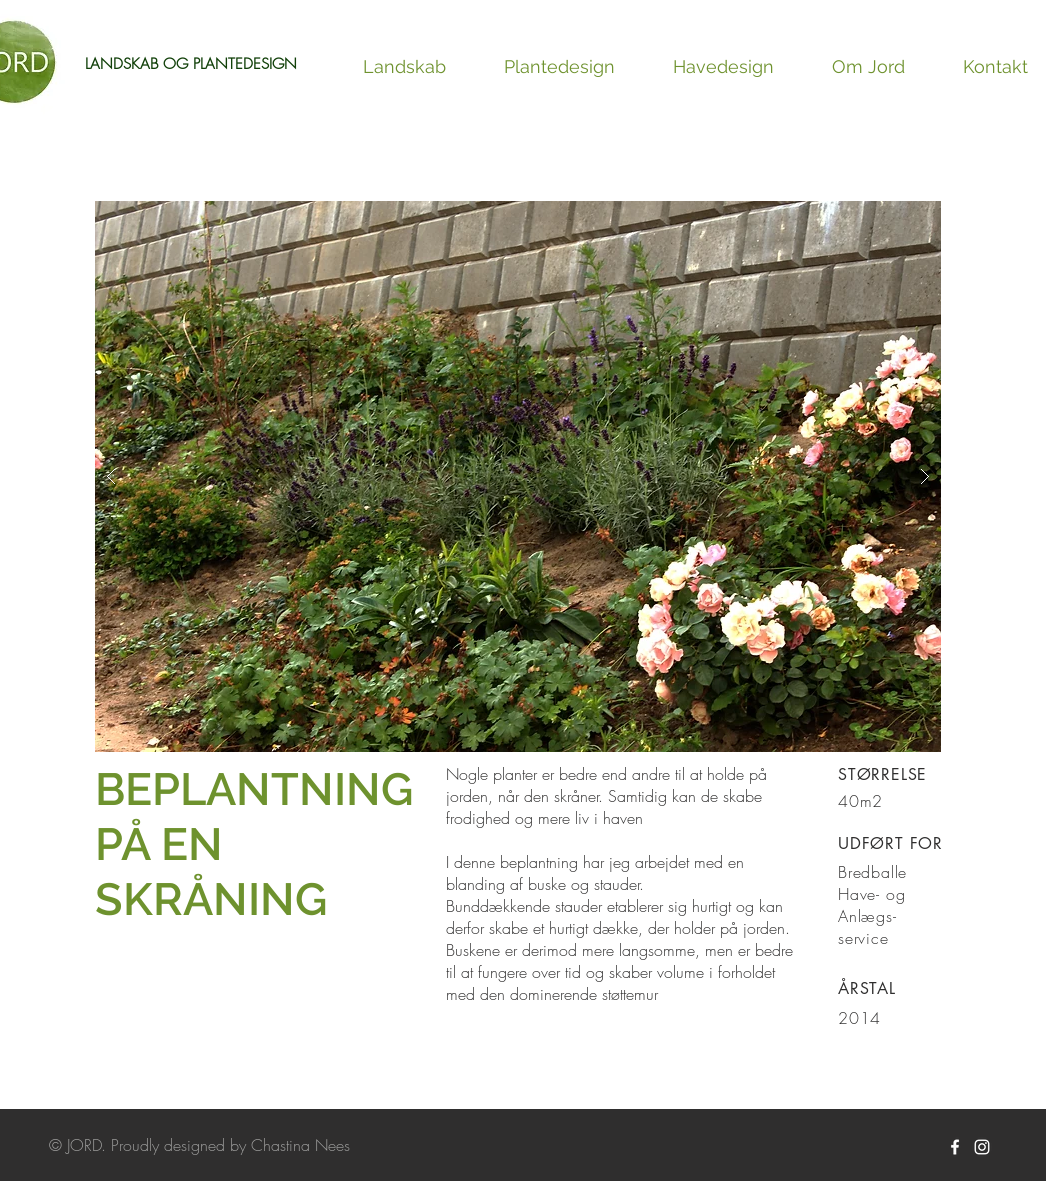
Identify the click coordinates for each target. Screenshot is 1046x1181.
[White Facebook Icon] (955, 1147)
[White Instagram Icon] (982, 1147)
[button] (518, 476)
